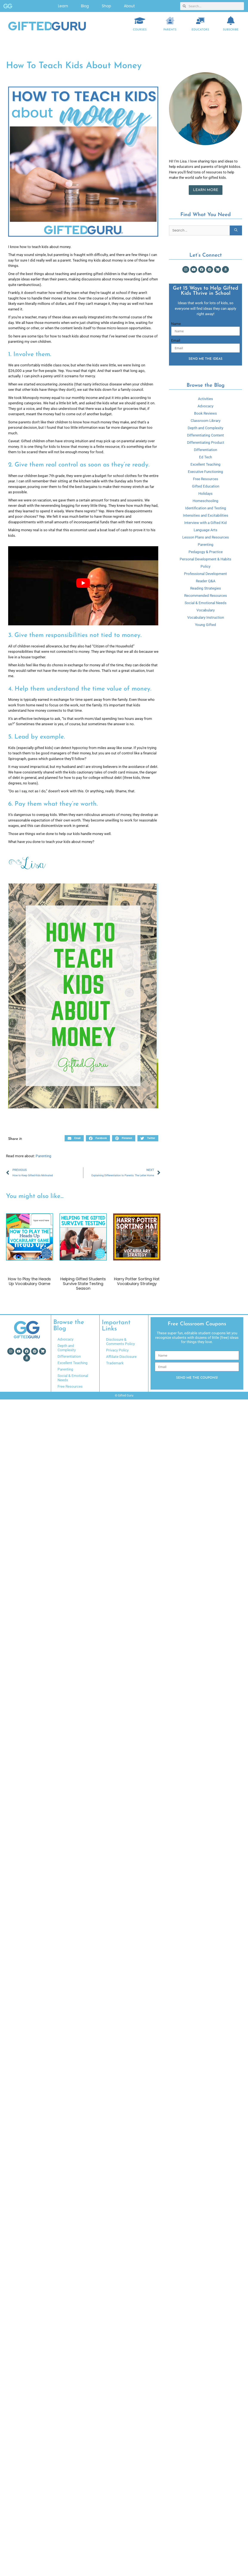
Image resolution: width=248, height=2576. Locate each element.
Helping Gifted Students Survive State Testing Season (83, 1283)
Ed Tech (205, 457)
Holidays (205, 493)
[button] (74, 1138)
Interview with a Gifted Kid (205, 523)
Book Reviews (205, 413)
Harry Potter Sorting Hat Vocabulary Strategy (137, 1281)
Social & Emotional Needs (206, 603)
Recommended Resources (205, 595)
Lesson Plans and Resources (205, 537)
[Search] (236, 230)
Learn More (205, 190)
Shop (106, 6)
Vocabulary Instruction (205, 617)
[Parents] (170, 20)
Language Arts (205, 530)
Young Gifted (205, 625)
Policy (205, 566)
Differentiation (205, 450)
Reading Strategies (205, 588)
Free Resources (205, 479)
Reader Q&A (205, 581)
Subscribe (231, 29)
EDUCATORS (200, 29)
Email (175, 340)
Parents (169, 29)
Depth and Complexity (205, 428)
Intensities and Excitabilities (205, 515)
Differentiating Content (205, 435)
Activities (205, 399)
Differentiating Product (205, 442)
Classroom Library (206, 420)
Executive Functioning (205, 471)
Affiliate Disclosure (121, 1356)
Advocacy (205, 406)
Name (176, 324)
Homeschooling (205, 501)
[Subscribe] (230, 20)
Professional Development (205, 574)
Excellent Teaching (205, 464)
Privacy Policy (117, 1350)
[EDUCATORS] (200, 20)
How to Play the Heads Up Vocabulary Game (29, 1281)
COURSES (140, 29)
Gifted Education (205, 486)
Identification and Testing (205, 508)
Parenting (43, 1156)
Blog (85, 6)
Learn (63, 6)
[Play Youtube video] (83, 583)
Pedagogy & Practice (206, 552)
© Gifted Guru (124, 1395)
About (129, 6)
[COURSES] (139, 20)
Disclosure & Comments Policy (120, 1341)
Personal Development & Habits (205, 559)
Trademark (115, 1363)
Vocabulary (205, 610)
